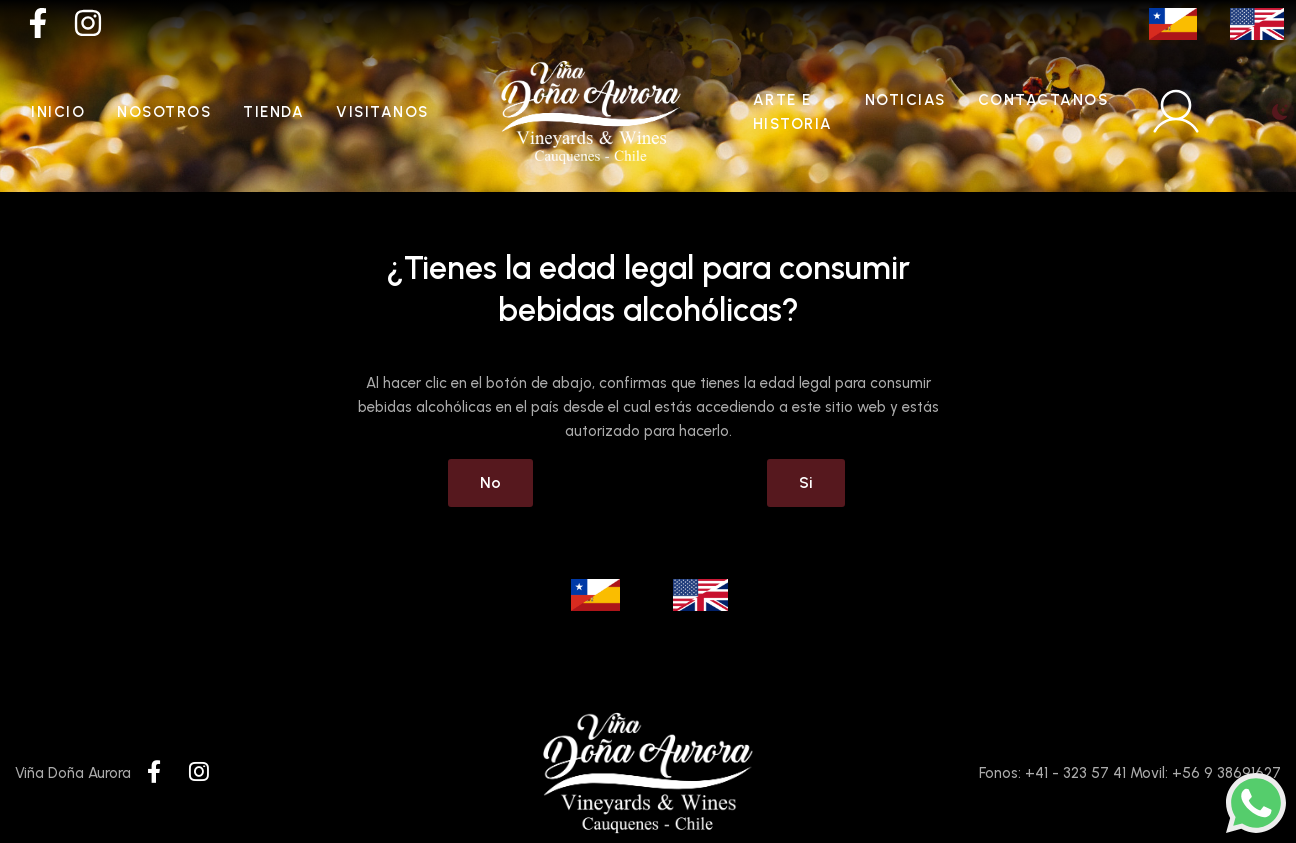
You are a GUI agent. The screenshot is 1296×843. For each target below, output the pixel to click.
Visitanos (382, 112)
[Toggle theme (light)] (1280, 112)
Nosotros (164, 112)
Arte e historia (793, 112)
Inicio (58, 112)
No (490, 482)
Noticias (905, 100)
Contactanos (1043, 100)
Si (806, 482)
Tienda (273, 112)
